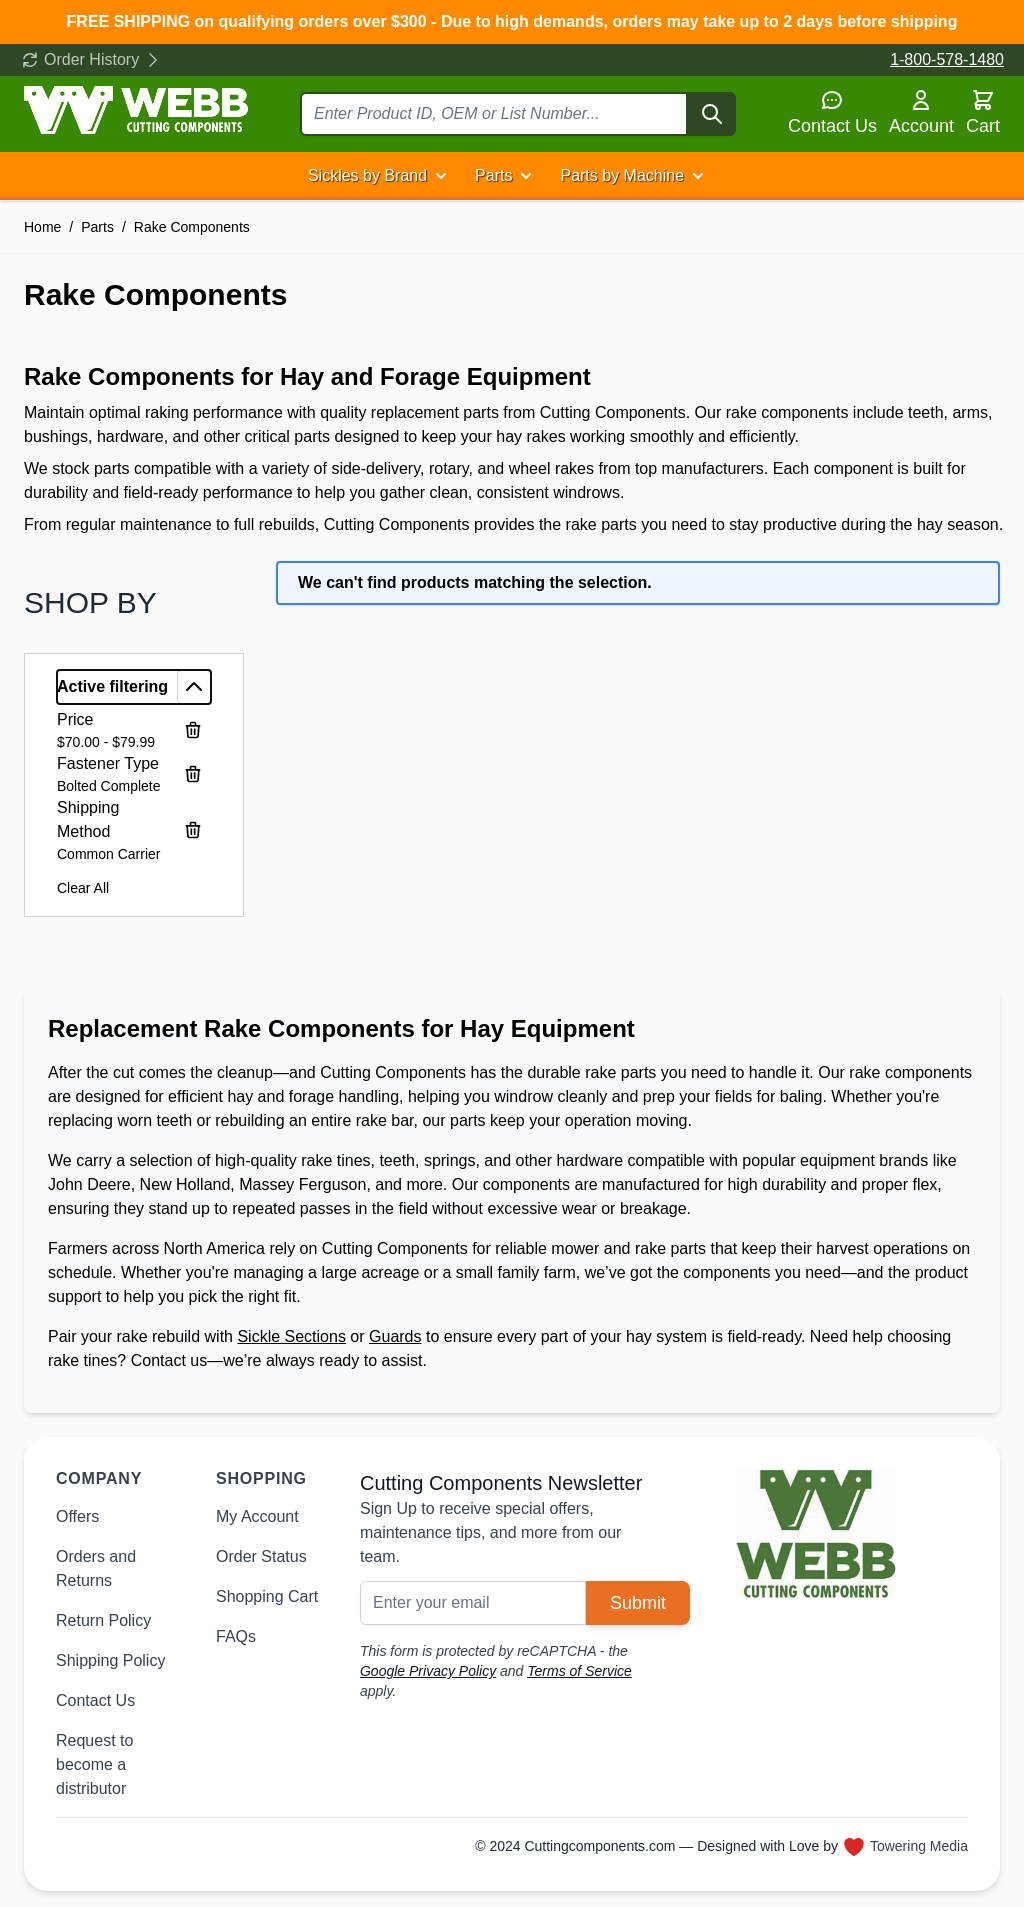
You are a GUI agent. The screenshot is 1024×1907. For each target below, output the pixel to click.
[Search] (712, 114)
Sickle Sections (291, 1336)
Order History (91, 59)
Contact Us (832, 112)
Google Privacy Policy (428, 1671)
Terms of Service (579, 1671)
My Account (257, 1516)
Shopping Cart (267, 1596)
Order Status (261, 1556)
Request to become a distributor (94, 1764)
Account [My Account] (921, 112)
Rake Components (192, 227)
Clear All (83, 888)
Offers (77, 1516)
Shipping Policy (110, 1660)
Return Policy (103, 1620)
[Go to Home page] (136, 110)
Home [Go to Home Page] (42, 227)
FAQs (236, 1636)
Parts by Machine (622, 175)
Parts (493, 175)
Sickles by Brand (367, 175)
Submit (638, 1603)
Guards (395, 1336)
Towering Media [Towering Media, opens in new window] (919, 1846)
